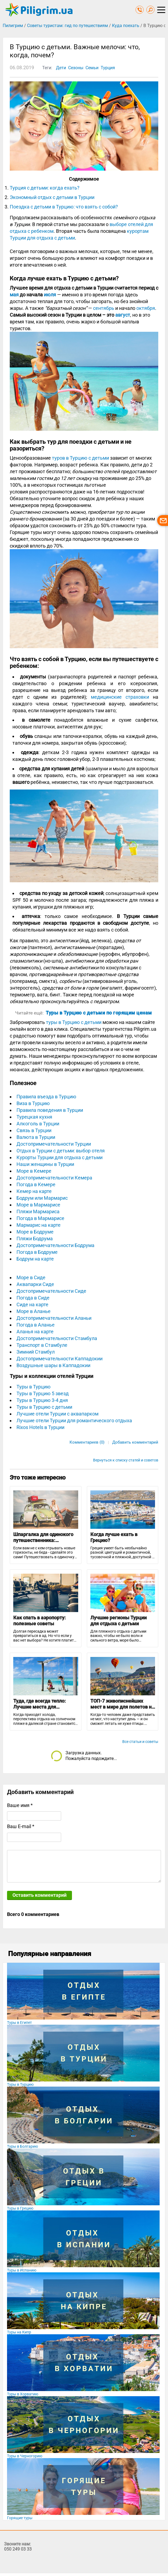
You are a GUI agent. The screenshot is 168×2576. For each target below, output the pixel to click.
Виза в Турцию (33, 1103)
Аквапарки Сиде (35, 1284)
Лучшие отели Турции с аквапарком (57, 1414)
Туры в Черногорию (24, 2456)
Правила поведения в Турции (50, 1110)
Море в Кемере (34, 1171)
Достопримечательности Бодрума (55, 1245)
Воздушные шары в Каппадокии (53, 1365)
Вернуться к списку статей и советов (125, 1460)
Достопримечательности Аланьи (54, 1318)
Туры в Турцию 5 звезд (43, 1393)
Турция (108, 67)
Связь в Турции (34, 1130)
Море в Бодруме (35, 1232)
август (122, 315)
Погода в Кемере (36, 1184)
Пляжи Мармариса (38, 1211)
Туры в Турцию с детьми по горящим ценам (99, 1013)
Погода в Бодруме (37, 1252)
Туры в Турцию (34, 1387)
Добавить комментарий (135, 1442)
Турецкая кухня (34, 1117)
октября (145, 308)
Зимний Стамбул (36, 1352)
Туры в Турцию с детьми (44, 1407)
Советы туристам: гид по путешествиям (67, 25)
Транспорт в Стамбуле (42, 1345)
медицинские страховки (120, 697)
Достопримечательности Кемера (54, 1178)
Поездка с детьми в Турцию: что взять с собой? (64, 207)
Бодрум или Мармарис (42, 1198)
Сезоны (75, 67)
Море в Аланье (34, 1311)
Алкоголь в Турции (38, 1123)
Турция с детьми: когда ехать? (45, 188)
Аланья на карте (35, 1331)
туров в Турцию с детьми (80, 458)
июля (50, 294)
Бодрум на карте (35, 1259)
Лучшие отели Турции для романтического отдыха (74, 1420)
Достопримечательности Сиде (51, 1291)
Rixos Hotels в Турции (40, 1427)
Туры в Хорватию (22, 2394)
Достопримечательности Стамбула (57, 1338)
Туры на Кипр (19, 2332)
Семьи (91, 67)
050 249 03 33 (18, 2549)
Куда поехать (125, 25)
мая (14, 294)
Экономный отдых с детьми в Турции (52, 197)
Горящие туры (19, 2518)
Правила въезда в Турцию (46, 1096)
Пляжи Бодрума (35, 1238)
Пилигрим (13, 25)
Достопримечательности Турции (54, 1144)
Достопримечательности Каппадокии (60, 1358)
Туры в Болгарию (22, 2146)
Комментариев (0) (87, 1442)
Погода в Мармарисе (40, 1218)
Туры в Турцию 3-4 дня (42, 1400)
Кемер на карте (34, 1191)
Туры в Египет (19, 2022)
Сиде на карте (32, 1304)
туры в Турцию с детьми (73, 1022)
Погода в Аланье (36, 1325)
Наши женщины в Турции (45, 1164)
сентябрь (103, 308)
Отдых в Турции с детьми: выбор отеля (61, 1150)
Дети (61, 67)
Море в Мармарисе (38, 1205)
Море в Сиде (31, 1277)
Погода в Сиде (33, 1298)
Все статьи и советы (140, 1741)
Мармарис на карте (39, 1225)
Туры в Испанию (21, 2270)
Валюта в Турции (36, 1137)
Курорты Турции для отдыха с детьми (60, 1157)
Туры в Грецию (20, 2208)
